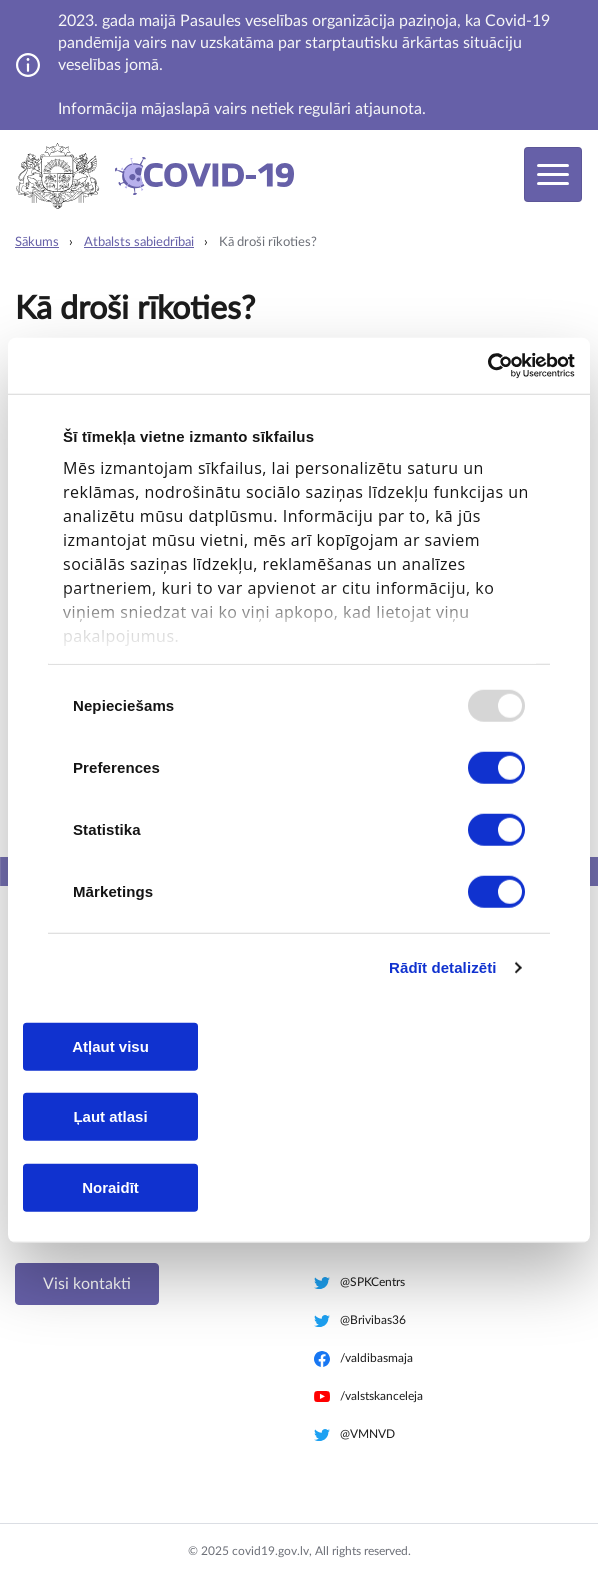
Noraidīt (110, 1186)
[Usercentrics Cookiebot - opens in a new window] (487, 366)
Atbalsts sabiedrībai (139, 242)
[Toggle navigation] (553, 174)
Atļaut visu (110, 1045)
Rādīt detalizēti (442, 967)
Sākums (37, 242)
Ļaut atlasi (110, 1116)
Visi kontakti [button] (87, 1284)
